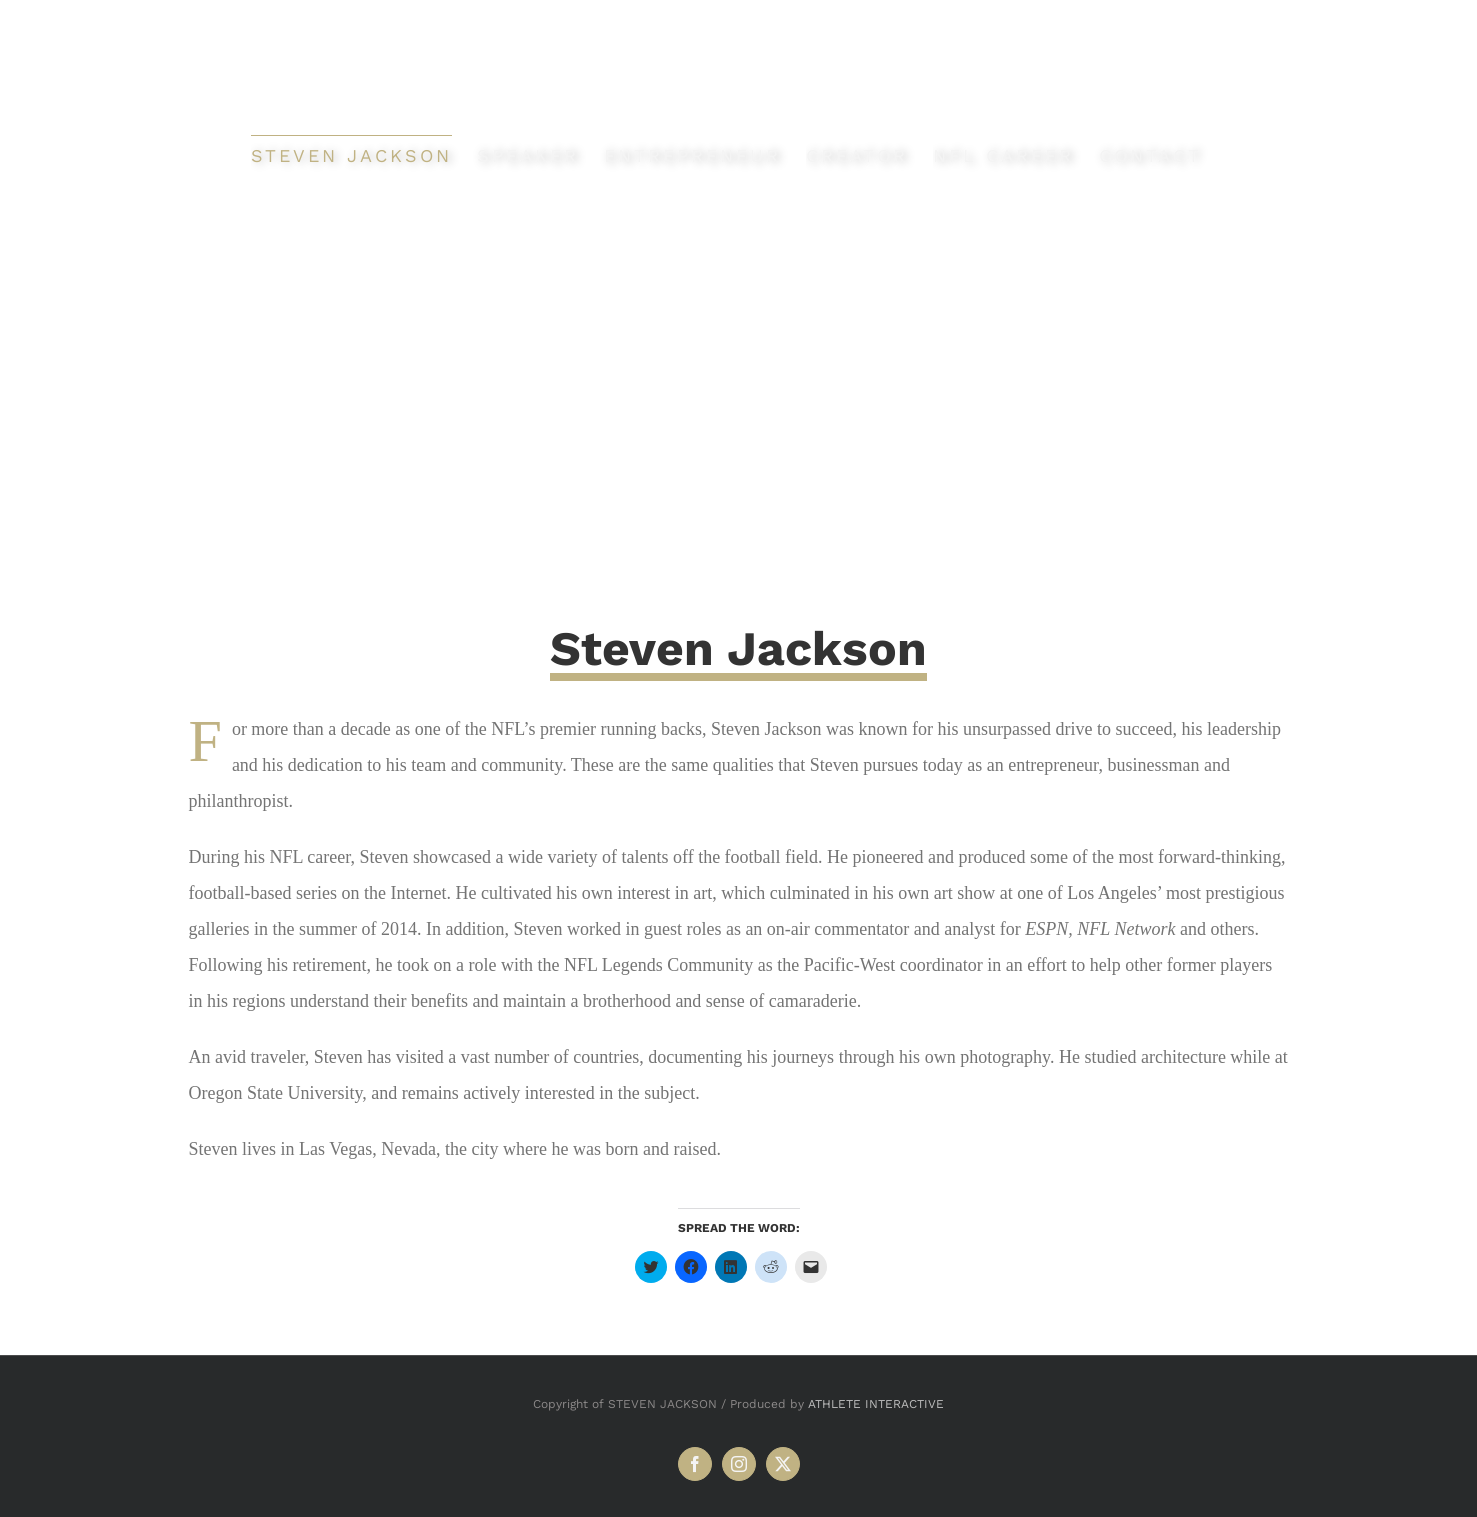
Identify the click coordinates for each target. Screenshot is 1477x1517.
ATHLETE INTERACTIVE (876, 1404)
